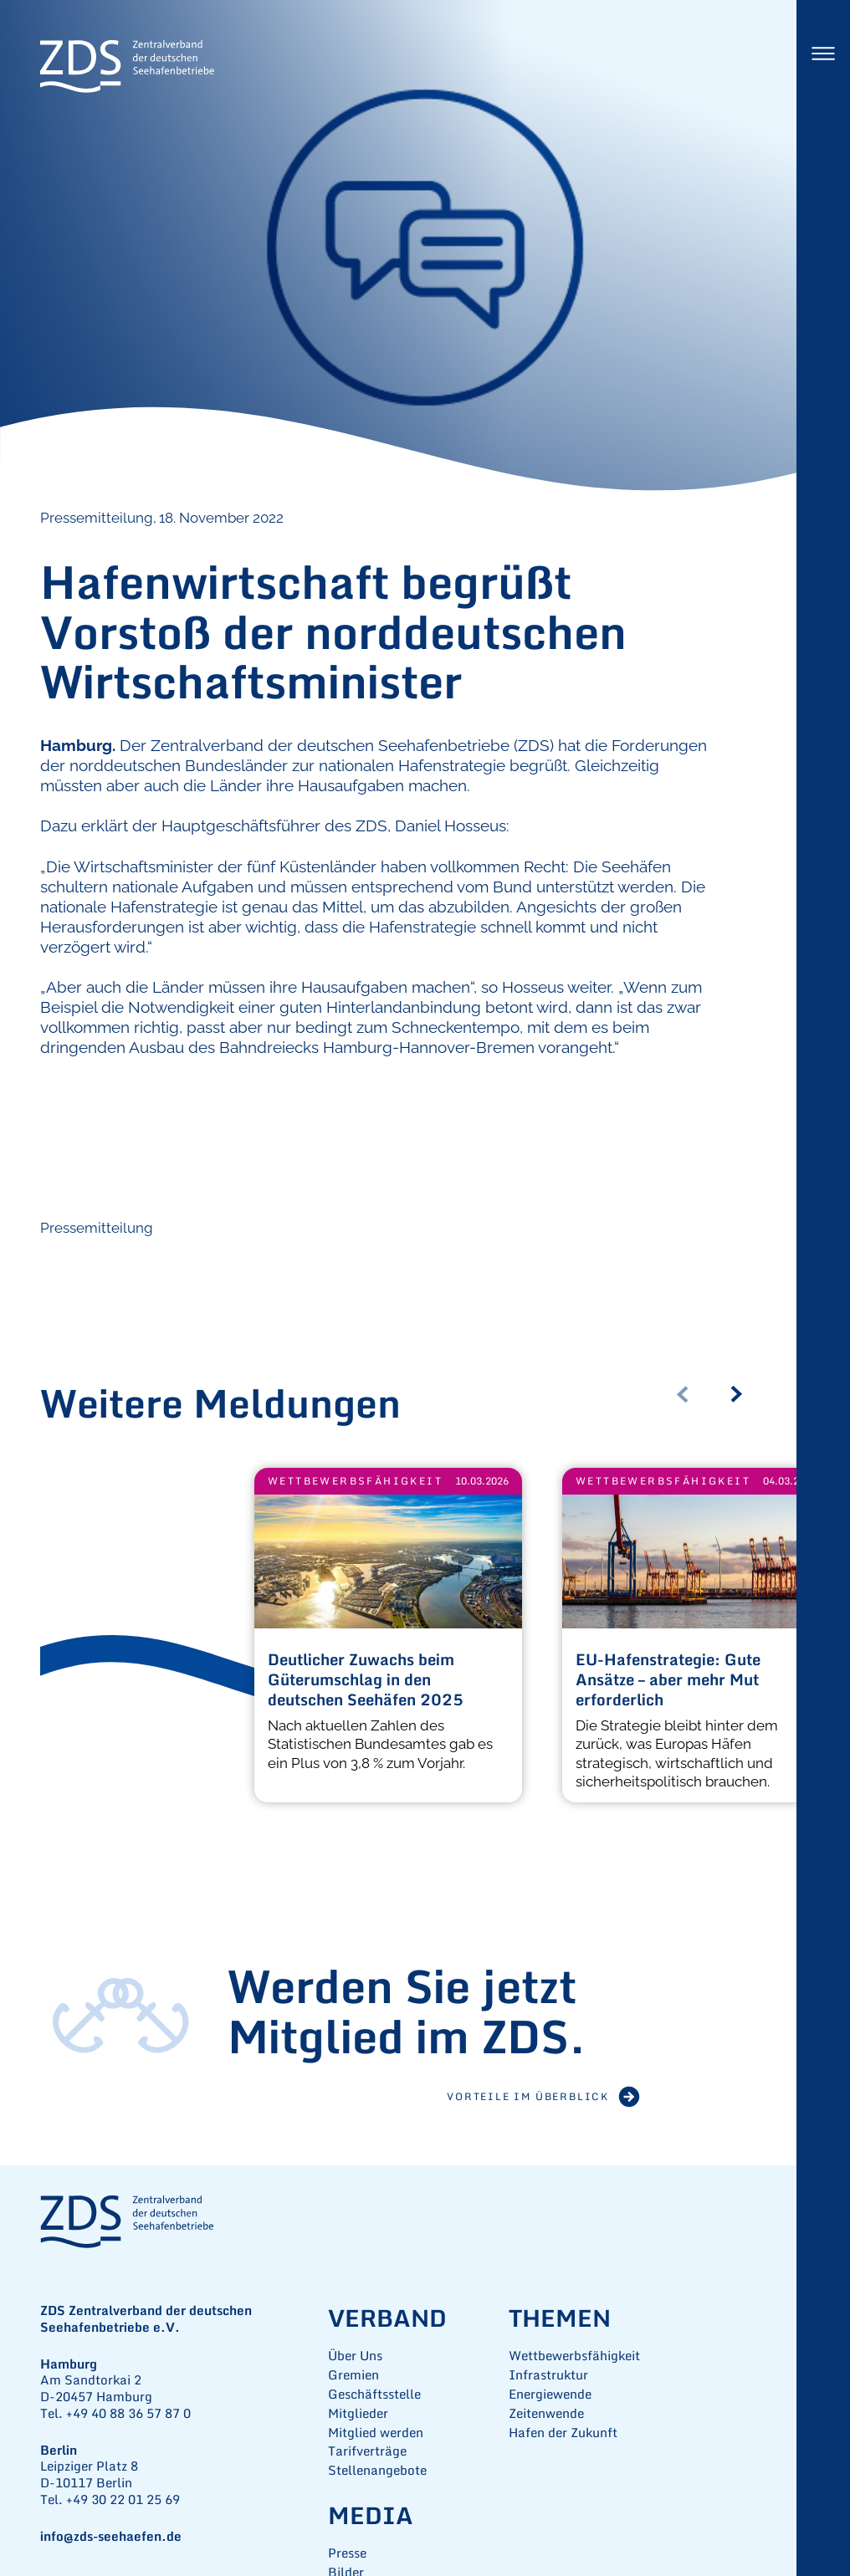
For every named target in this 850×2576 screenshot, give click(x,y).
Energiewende (550, 2394)
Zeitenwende (546, 2413)
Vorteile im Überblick (528, 2096)
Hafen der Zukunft (563, 2432)
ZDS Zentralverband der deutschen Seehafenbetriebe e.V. (127, 67)
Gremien (353, 2374)
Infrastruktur (548, 2374)
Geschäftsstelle (374, 2394)
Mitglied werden (375, 2432)
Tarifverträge (367, 2451)
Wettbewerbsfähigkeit (355, 1481)
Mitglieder (358, 2413)
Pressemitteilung (96, 1227)
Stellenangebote (377, 2470)
